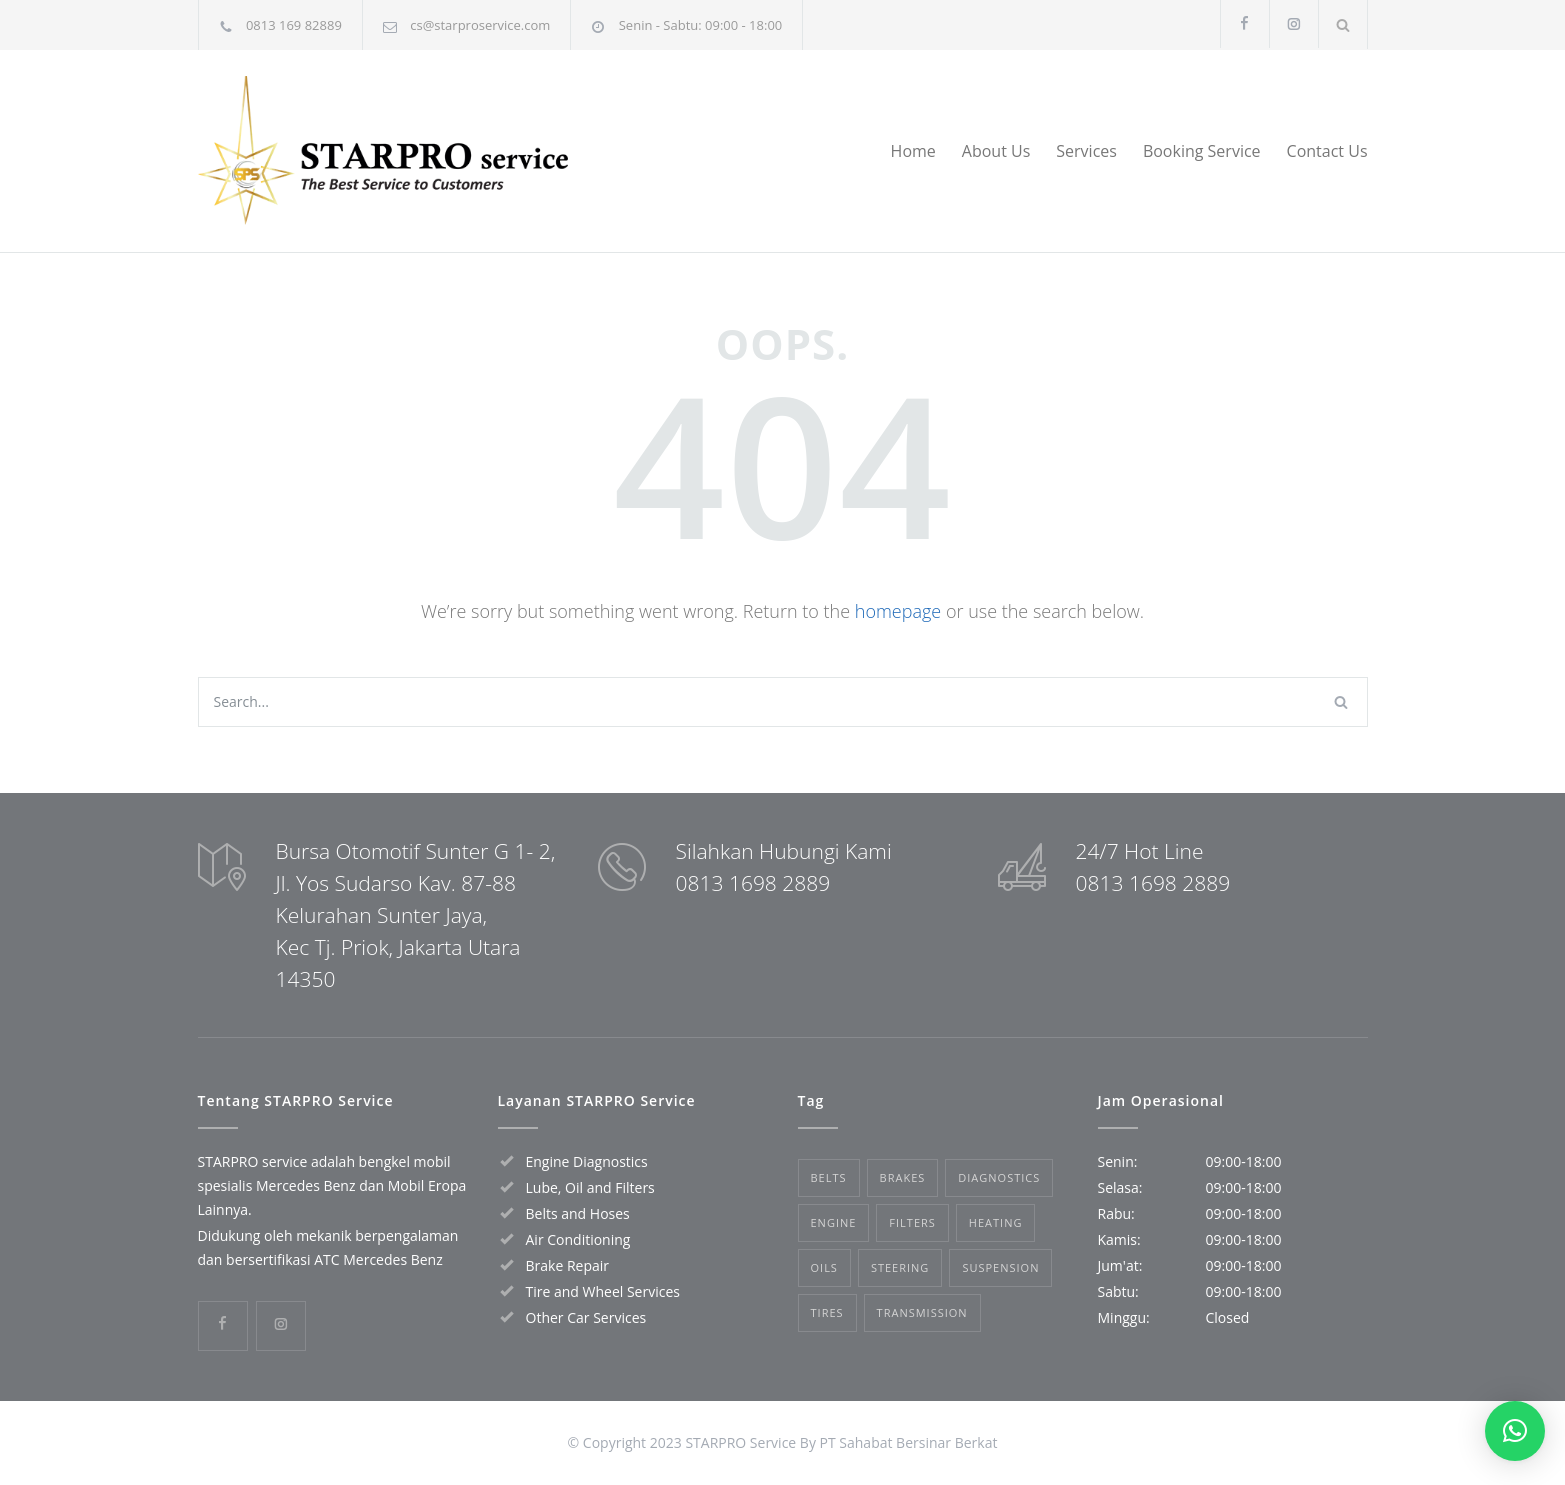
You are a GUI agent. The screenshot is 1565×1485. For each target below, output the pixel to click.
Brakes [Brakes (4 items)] (903, 1177)
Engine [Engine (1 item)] (834, 1222)
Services (1086, 151)
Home (913, 151)
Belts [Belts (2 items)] (829, 1177)
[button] (1515, 1431)
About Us (996, 151)
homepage (898, 611)
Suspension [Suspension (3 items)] (1000, 1267)
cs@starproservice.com (480, 25)
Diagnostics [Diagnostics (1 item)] (999, 1177)
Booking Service (1202, 151)
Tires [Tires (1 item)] (827, 1312)
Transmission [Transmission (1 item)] (922, 1312)
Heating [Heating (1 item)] (996, 1222)
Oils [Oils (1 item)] (824, 1267)
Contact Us (1327, 151)
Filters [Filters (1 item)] (912, 1222)
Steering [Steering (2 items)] (900, 1267)
